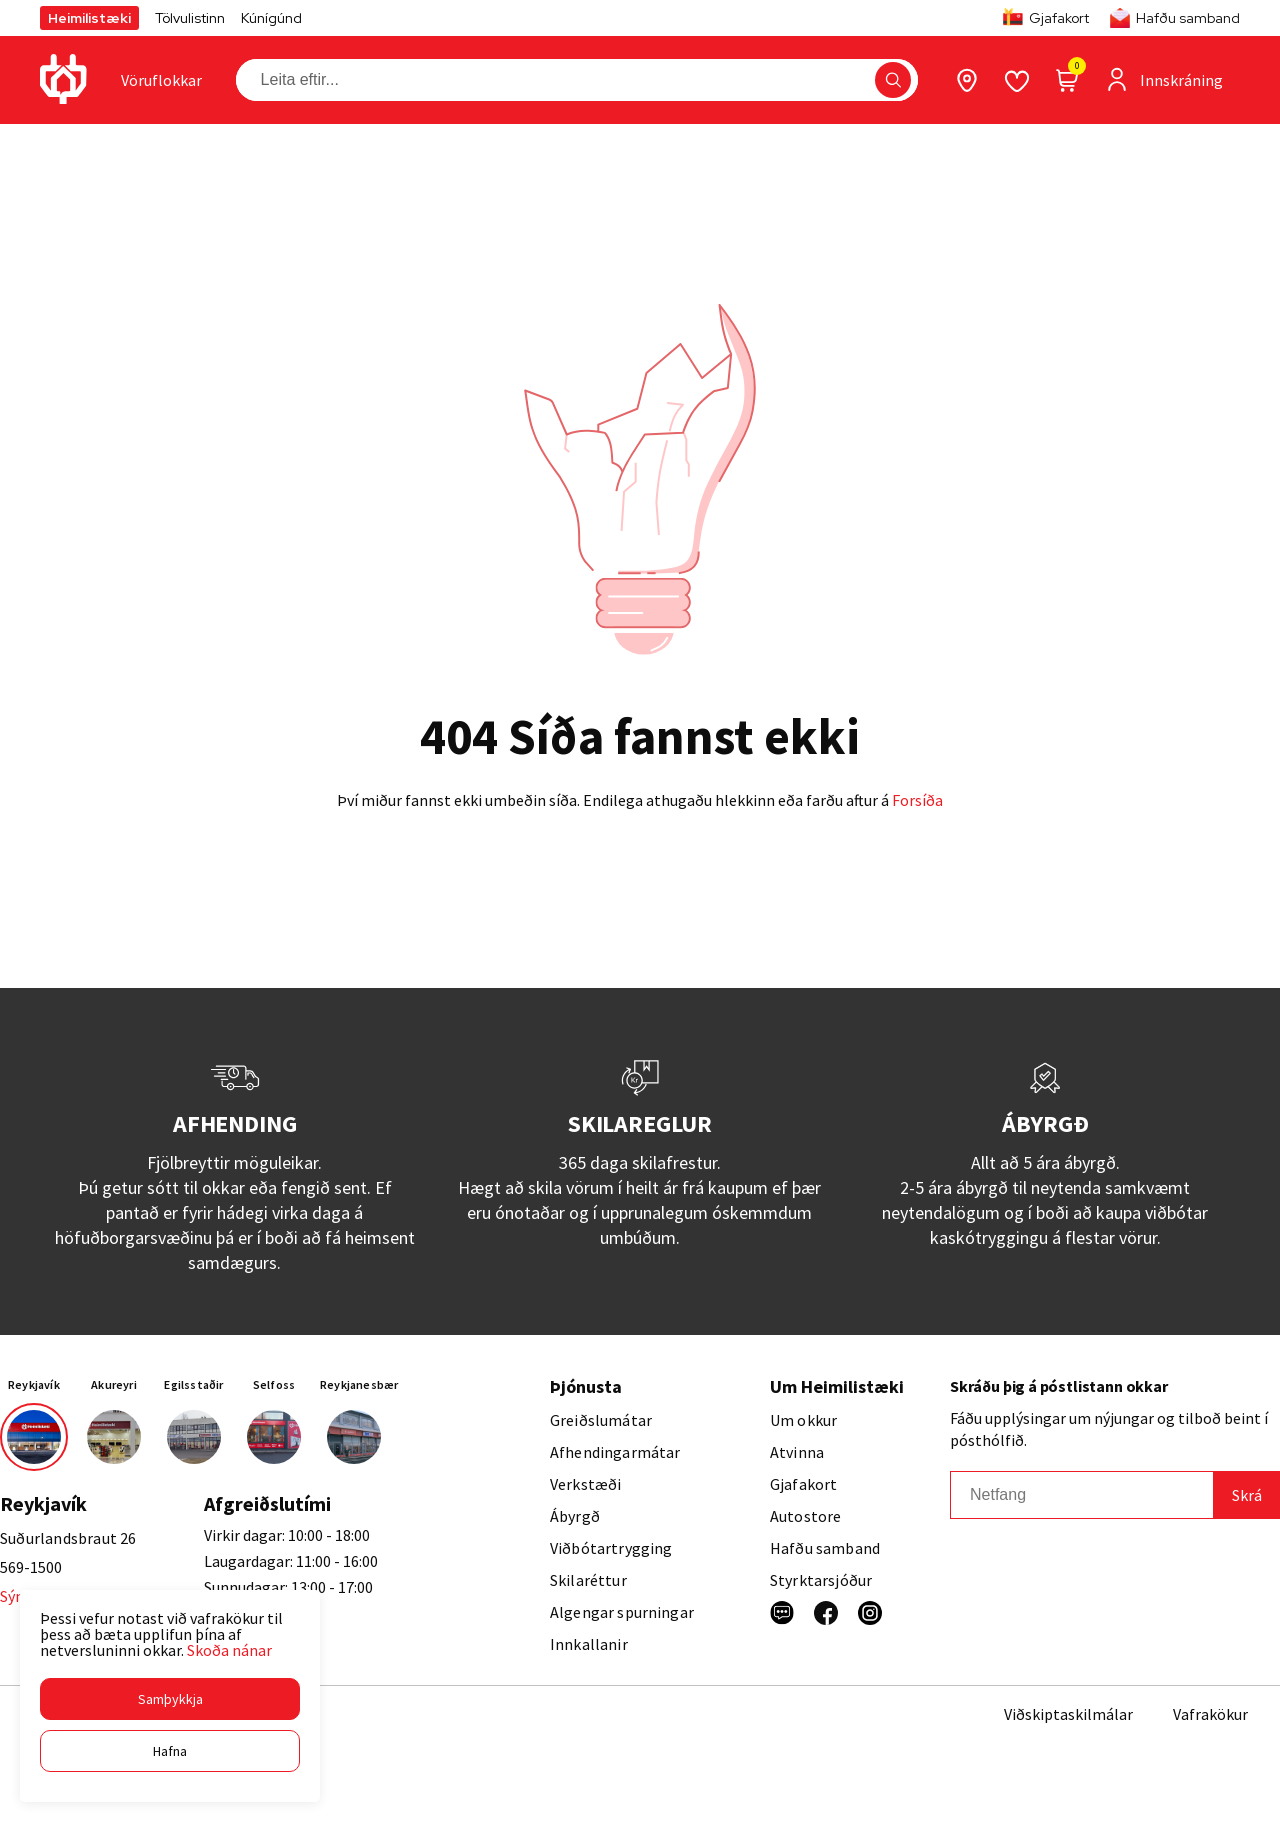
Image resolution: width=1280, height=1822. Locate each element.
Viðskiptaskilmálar (1068, 1714)
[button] (170, 1699)
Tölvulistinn (190, 18)
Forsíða (917, 800)
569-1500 (31, 1567)
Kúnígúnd (271, 18)
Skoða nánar (229, 1650)
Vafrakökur (1210, 1714)
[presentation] (161, 80)
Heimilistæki (89, 18)
